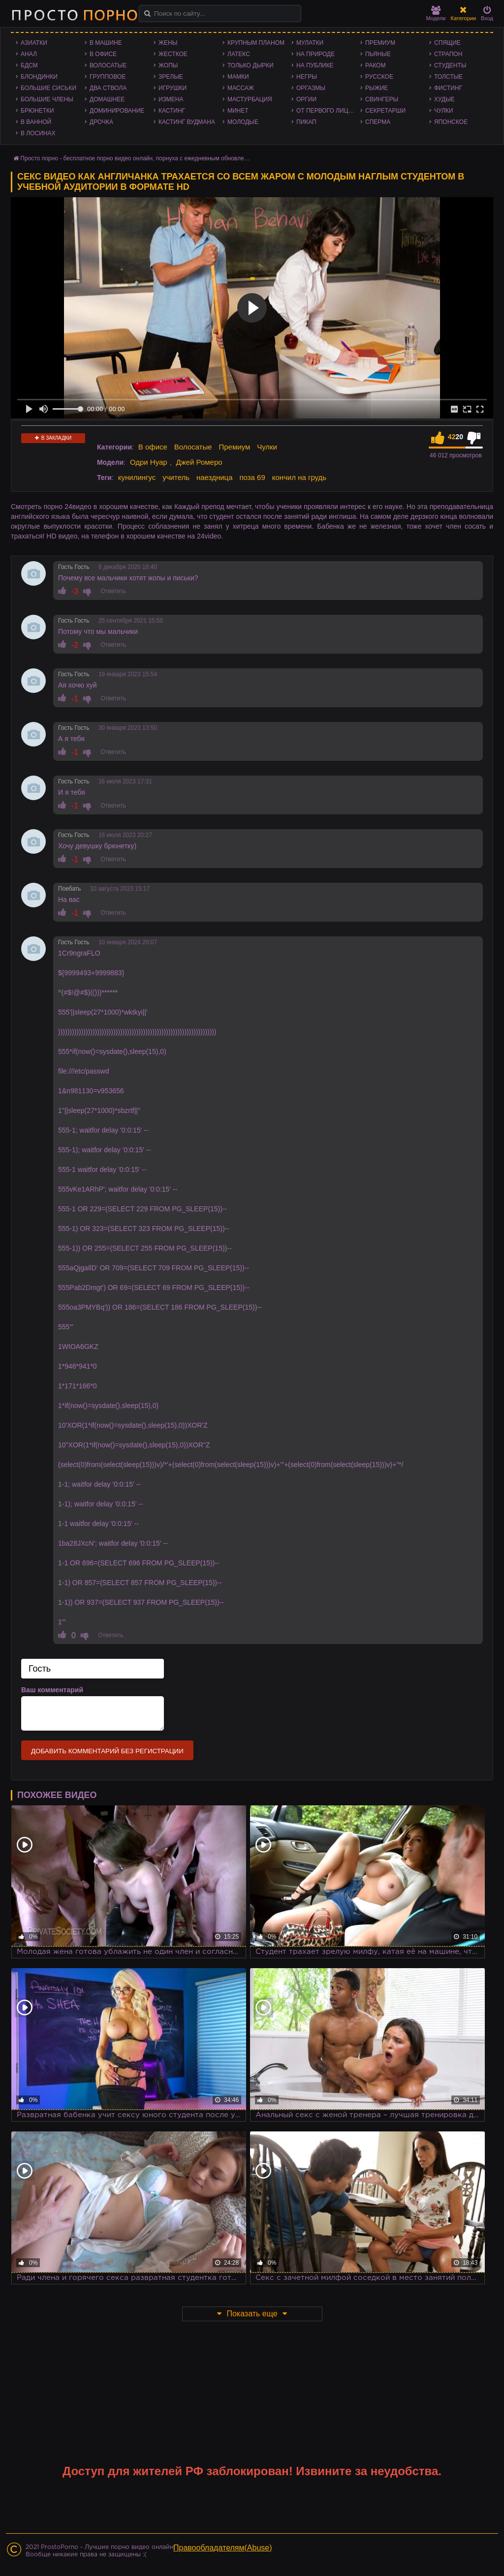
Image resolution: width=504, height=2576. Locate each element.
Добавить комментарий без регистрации (107, 1751)
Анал (29, 54)
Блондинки (39, 76)
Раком (375, 65)
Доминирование (117, 110)
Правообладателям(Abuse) (222, 2548)
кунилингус (137, 477)
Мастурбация (249, 99)
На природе (315, 54)
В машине (106, 42)
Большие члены (47, 99)
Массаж (240, 88)
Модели (436, 13)
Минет (238, 110)
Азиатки (34, 42)
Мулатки (309, 42)
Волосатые (108, 65)
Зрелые (170, 76)
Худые (444, 99)
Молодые (242, 122)
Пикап (306, 122)
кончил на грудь (299, 477)
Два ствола (108, 88)
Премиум (380, 42)
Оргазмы (310, 88)
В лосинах (38, 133)
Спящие (447, 42)
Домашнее (107, 99)
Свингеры (381, 99)
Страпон (448, 54)
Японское (451, 122)
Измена (171, 99)
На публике (315, 65)
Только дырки (250, 65)
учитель (175, 477)
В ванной (36, 122)
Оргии (306, 99)
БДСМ (29, 65)
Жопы (168, 65)
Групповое (108, 76)
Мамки (238, 76)
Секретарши (385, 110)
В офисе (103, 54)
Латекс (238, 54)
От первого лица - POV (328, 110)
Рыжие (376, 88)
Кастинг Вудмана (186, 122)
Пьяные (378, 54)
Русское (379, 76)
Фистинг (448, 88)
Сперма (377, 122)
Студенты (450, 65)
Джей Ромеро (199, 462)
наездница (214, 477)
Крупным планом (255, 42)
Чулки (443, 110)
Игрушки (172, 88)
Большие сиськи (48, 88)
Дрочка (101, 122)
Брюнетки (37, 110)
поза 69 (252, 477)
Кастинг (171, 110)
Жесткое (173, 54)
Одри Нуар (148, 462)
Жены (167, 42)
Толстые (448, 76)
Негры (306, 76)
